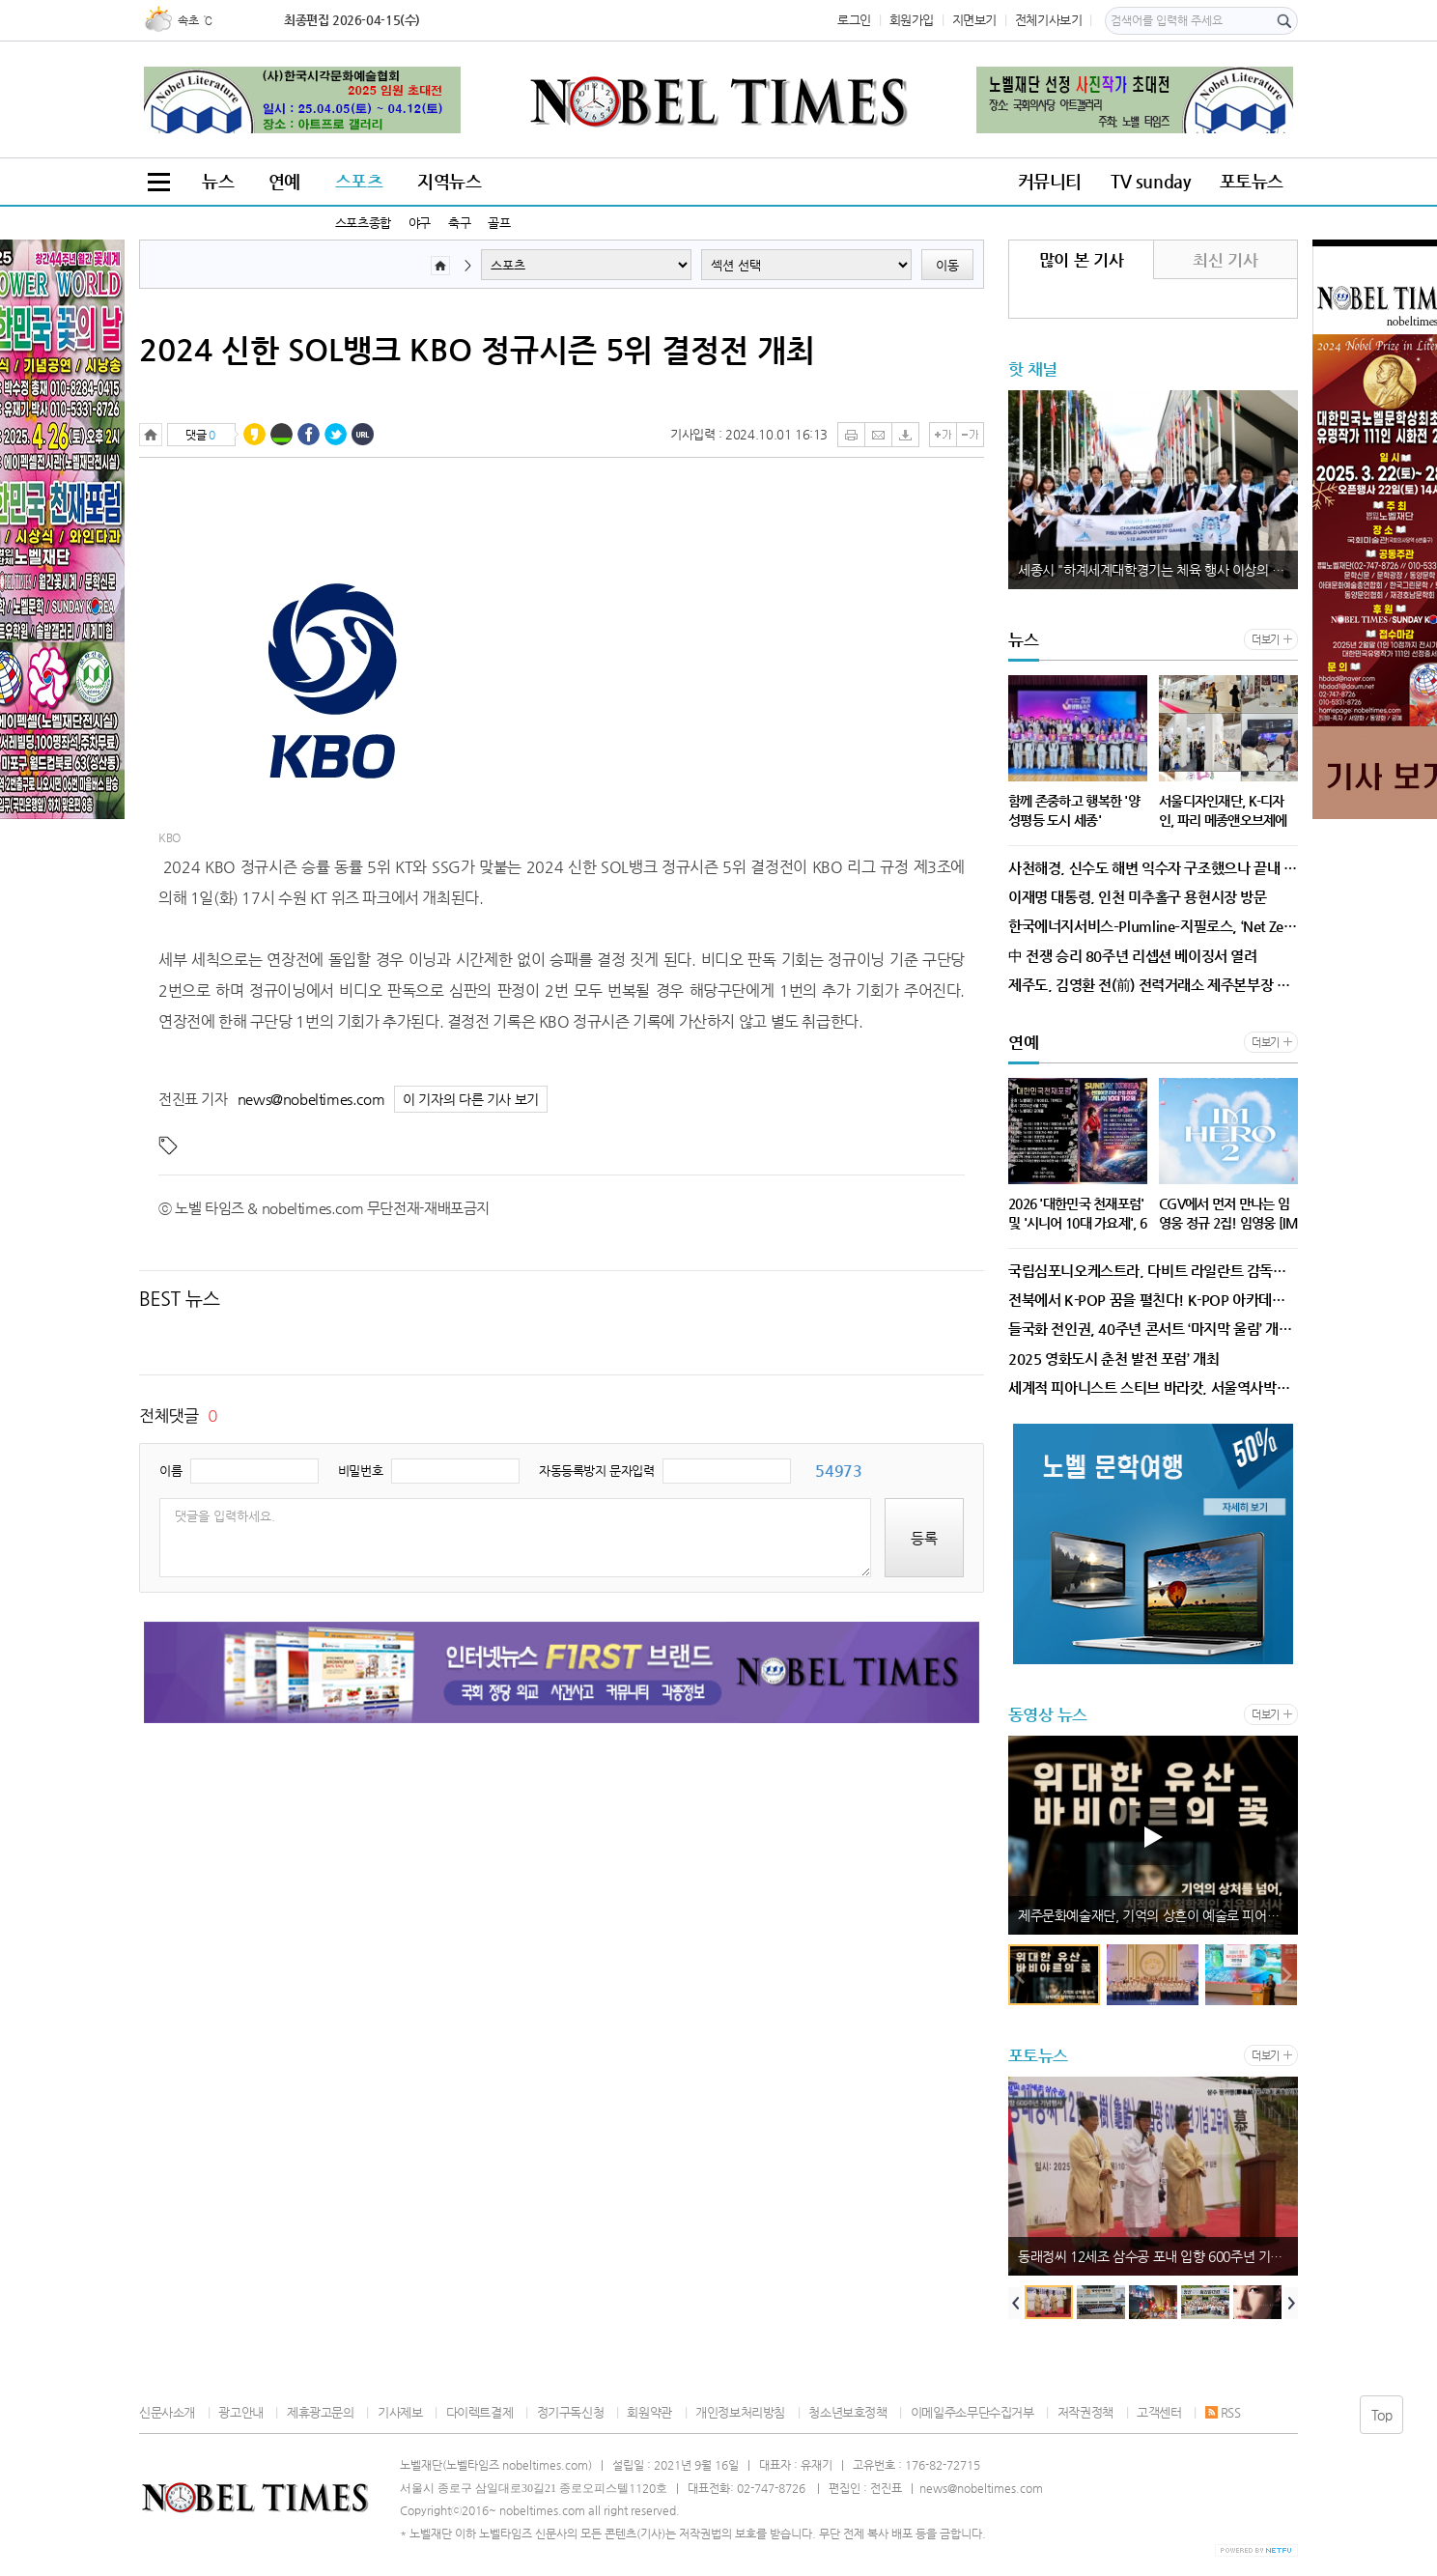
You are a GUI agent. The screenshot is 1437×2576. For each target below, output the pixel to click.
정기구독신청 (571, 2412)
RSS (1223, 2412)
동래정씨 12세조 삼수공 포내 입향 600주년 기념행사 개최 (1158, 2256)
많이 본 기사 (1081, 259)
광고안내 (240, 2412)
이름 (170, 1470)
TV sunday (1151, 181)
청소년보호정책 (847, 2412)
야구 (420, 222)
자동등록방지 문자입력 (597, 1470)
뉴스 (218, 181)
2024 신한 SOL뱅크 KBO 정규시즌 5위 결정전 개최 (477, 349)
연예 (284, 181)
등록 (924, 1538)
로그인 (854, 20)
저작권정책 (1085, 2412)
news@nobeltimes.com (311, 1098)
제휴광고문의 (320, 2412)
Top (1382, 2414)
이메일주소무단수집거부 (972, 2412)
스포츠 (359, 181)
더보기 (1266, 640)
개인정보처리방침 (740, 2412)
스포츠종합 (363, 222)
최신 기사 (1225, 259)
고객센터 (1159, 2412)
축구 (459, 222)
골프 (499, 222)
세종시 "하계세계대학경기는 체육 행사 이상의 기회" (1158, 570)
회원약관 (649, 2412)
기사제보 (400, 2412)
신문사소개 (167, 2412)
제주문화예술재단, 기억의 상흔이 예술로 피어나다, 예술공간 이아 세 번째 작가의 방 (1158, 1915)
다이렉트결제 (480, 2412)
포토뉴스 (1251, 181)
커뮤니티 (1050, 181)
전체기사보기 (1049, 20)
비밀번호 (360, 1470)
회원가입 (911, 20)
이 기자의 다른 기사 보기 (471, 1099)
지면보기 (974, 20)
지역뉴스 (449, 181)
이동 (947, 265)
